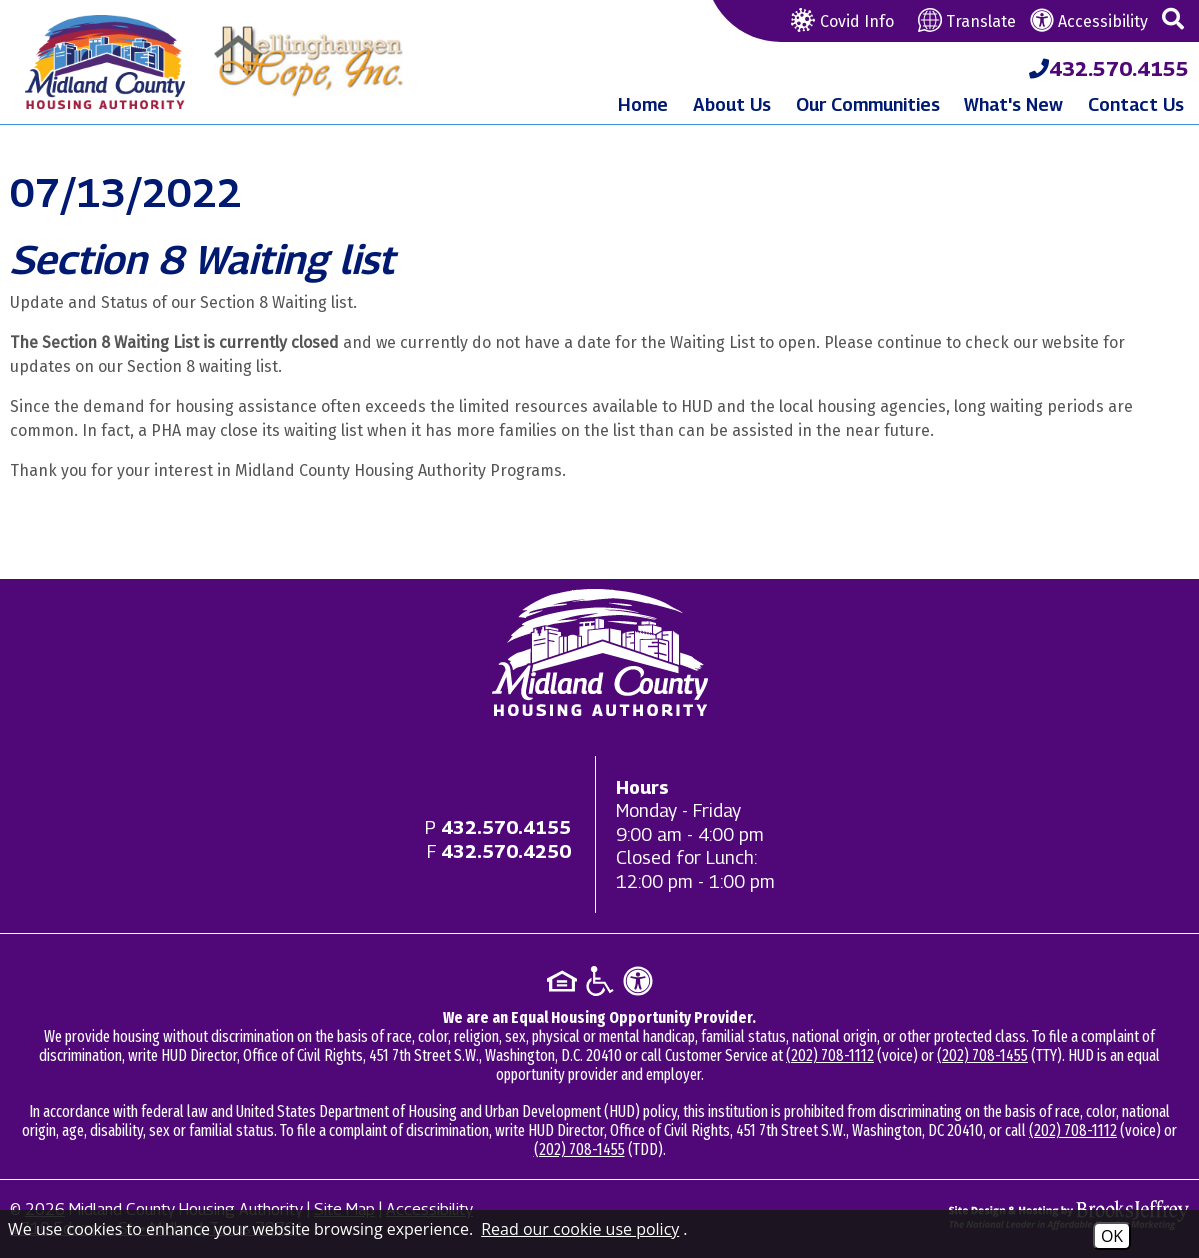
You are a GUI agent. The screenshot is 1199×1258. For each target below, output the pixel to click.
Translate (967, 21)
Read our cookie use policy (580, 1229)
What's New (1013, 104)
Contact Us (1136, 104)
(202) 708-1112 (830, 1055)
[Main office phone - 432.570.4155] (506, 827)
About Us (732, 104)
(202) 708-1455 (982, 1055)
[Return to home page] (600, 652)
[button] (1173, 20)
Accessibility (1089, 21)
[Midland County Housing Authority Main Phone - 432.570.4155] (1109, 69)
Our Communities (868, 104)
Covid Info (840, 21)
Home (643, 104)
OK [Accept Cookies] (1112, 1236)
